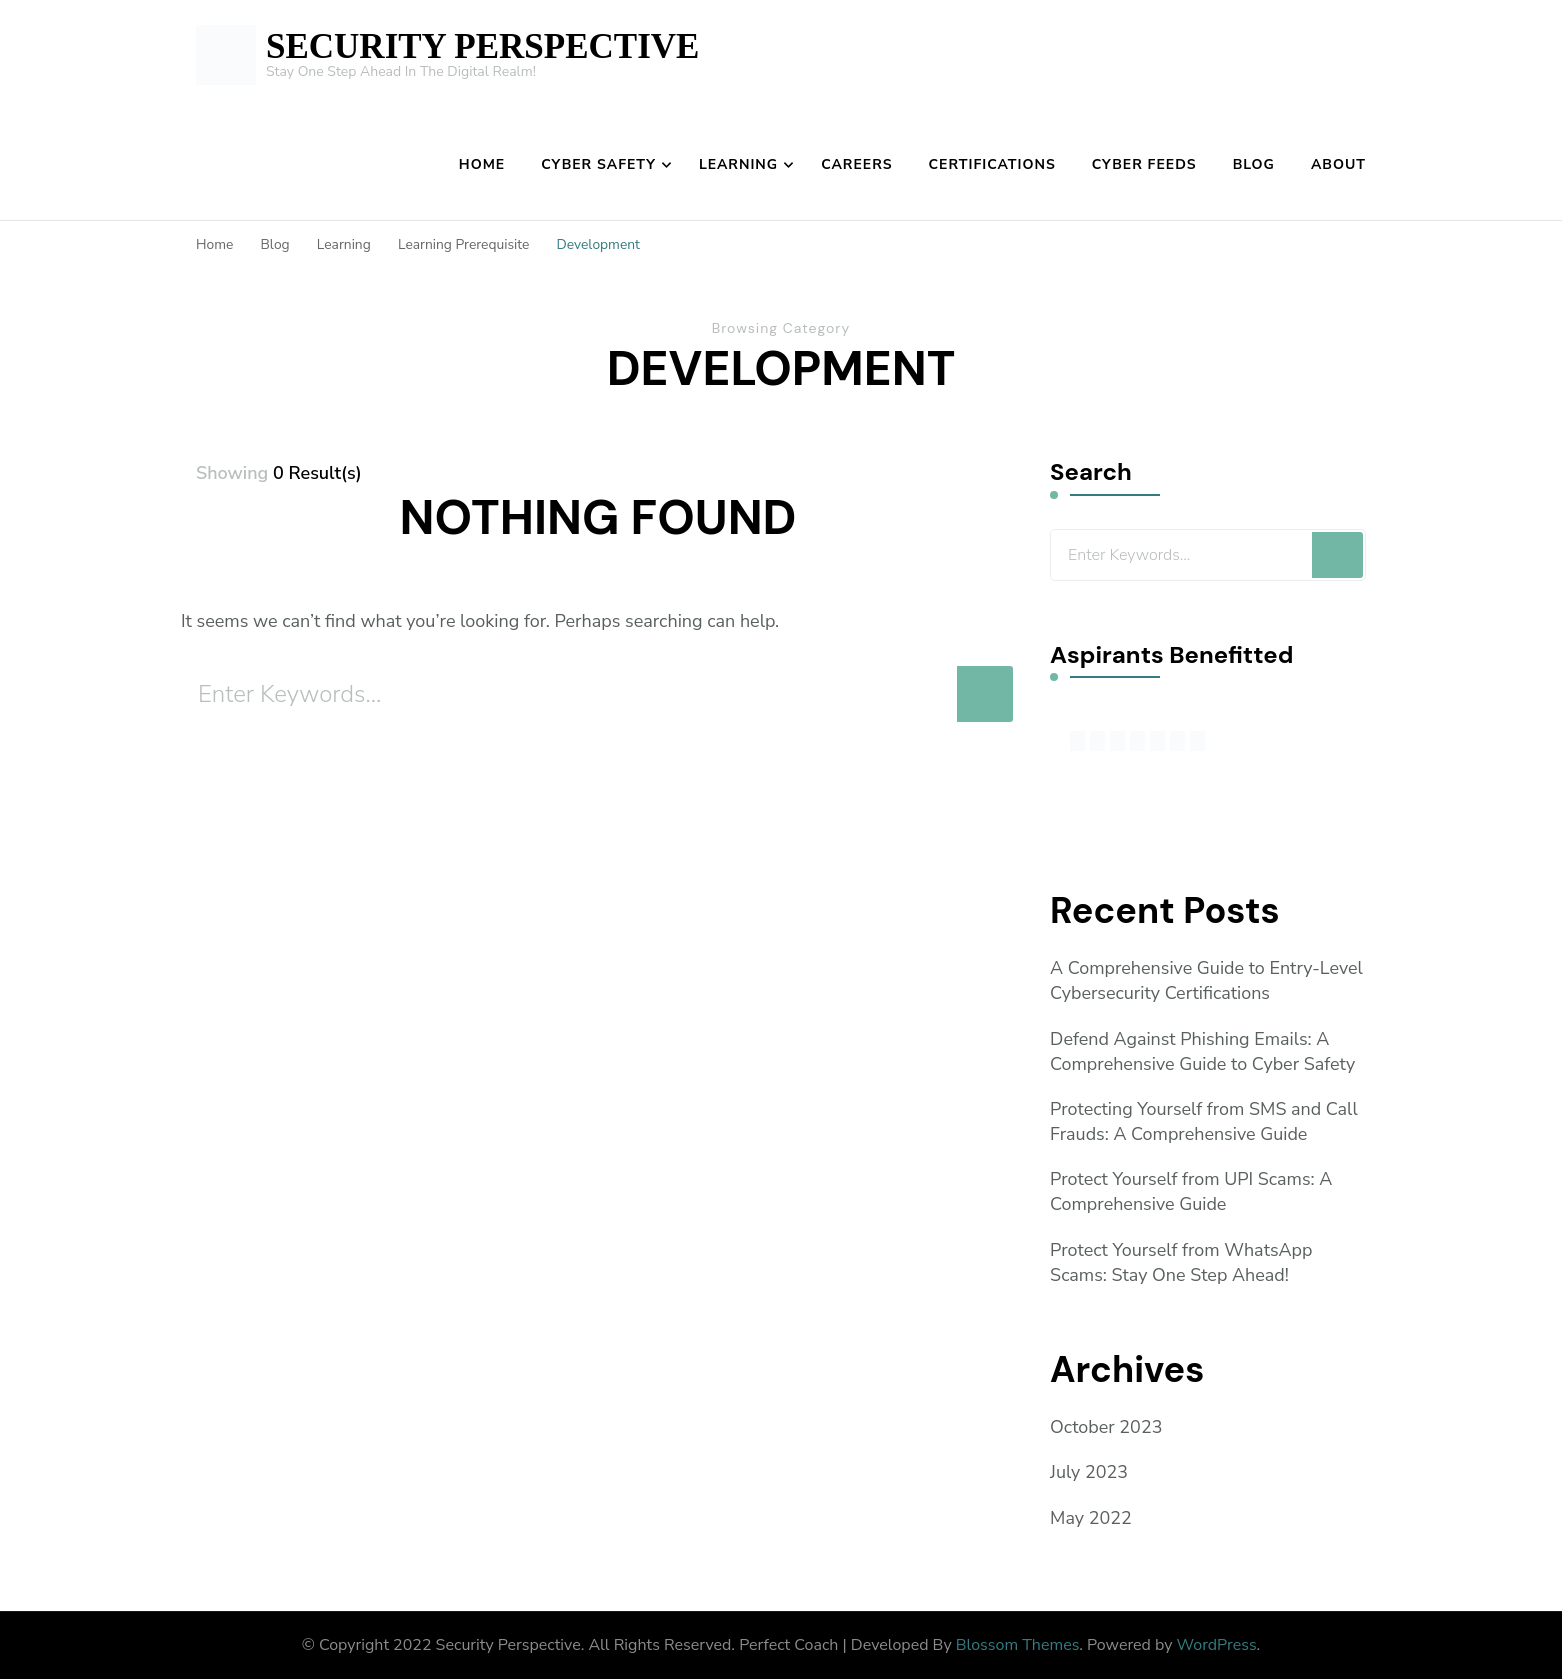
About (1338, 164)
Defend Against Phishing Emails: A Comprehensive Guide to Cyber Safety (1203, 1051)
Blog (1254, 164)
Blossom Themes (1018, 1645)
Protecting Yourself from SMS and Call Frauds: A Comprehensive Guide (1204, 1121)
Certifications (992, 164)
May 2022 (1091, 1518)
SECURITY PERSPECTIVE (482, 46)
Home (482, 164)
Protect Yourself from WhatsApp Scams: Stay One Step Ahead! (1181, 1262)
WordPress (1217, 1645)
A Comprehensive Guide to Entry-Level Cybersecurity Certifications (1207, 980)
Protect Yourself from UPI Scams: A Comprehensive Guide (1191, 1191)
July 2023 (1089, 1473)
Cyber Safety (598, 164)
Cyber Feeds (1144, 164)
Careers (856, 164)
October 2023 (1106, 1427)
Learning (738, 164)
